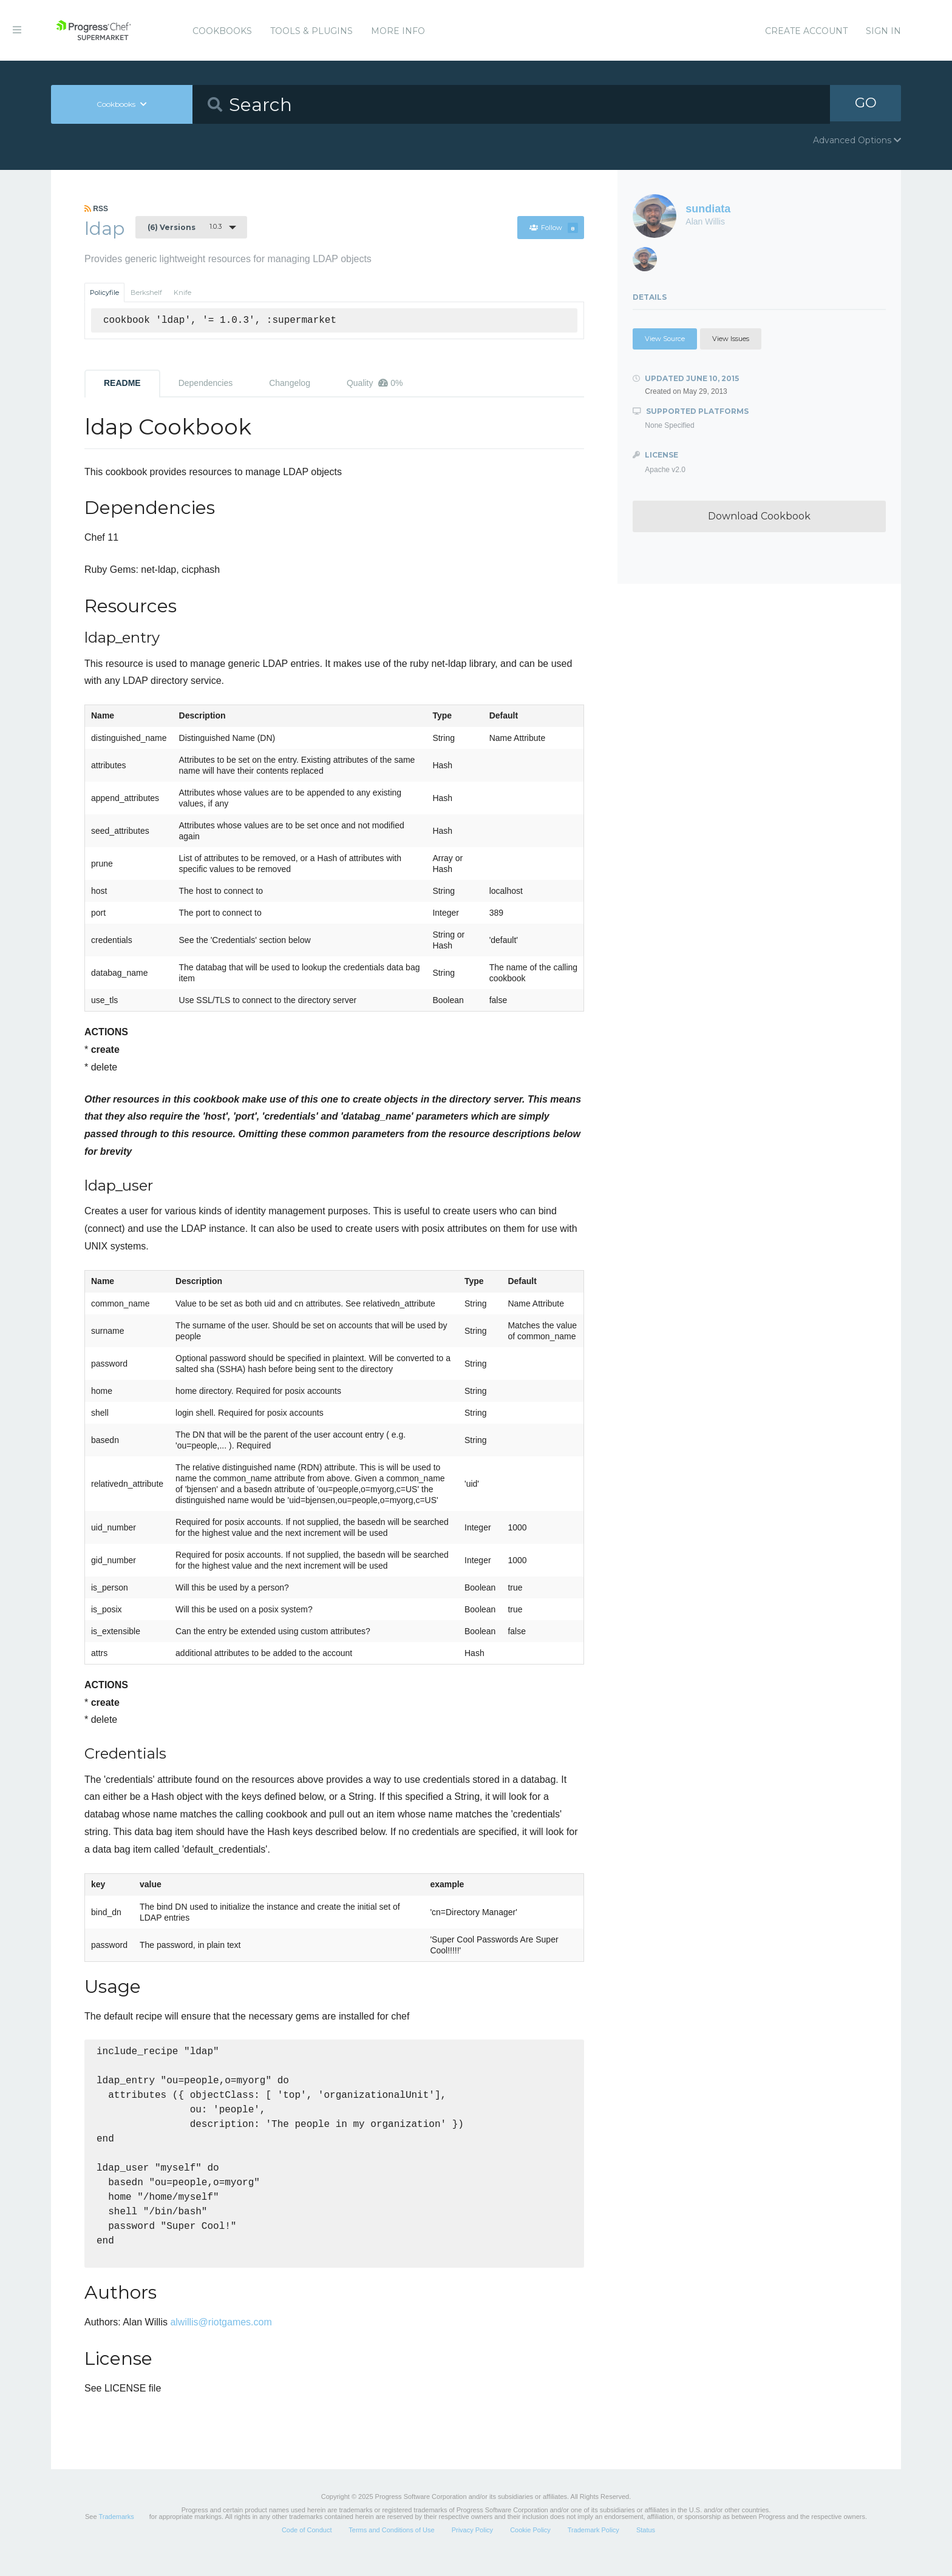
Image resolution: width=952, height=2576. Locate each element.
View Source (665, 338)
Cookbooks (222, 30)
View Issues (730, 338)
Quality (375, 383)
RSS (96, 209)
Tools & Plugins (311, 30)
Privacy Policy (472, 2548)
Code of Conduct (307, 2548)
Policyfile (104, 292)
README (122, 383)
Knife (182, 292)
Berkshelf (146, 292)
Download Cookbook (759, 516)
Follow (553, 227)
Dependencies (205, 383)
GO (865, 104)
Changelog (289, 383)
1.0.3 (185, 227)
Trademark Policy (593, 2548)
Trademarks (116, 2534)
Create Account (806, 30)
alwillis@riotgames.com (220, 2340)
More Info (398, 30)
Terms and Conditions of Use (391, 2548)
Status (645, 2548)
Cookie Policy (530, 2548)
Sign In (883, 30)
